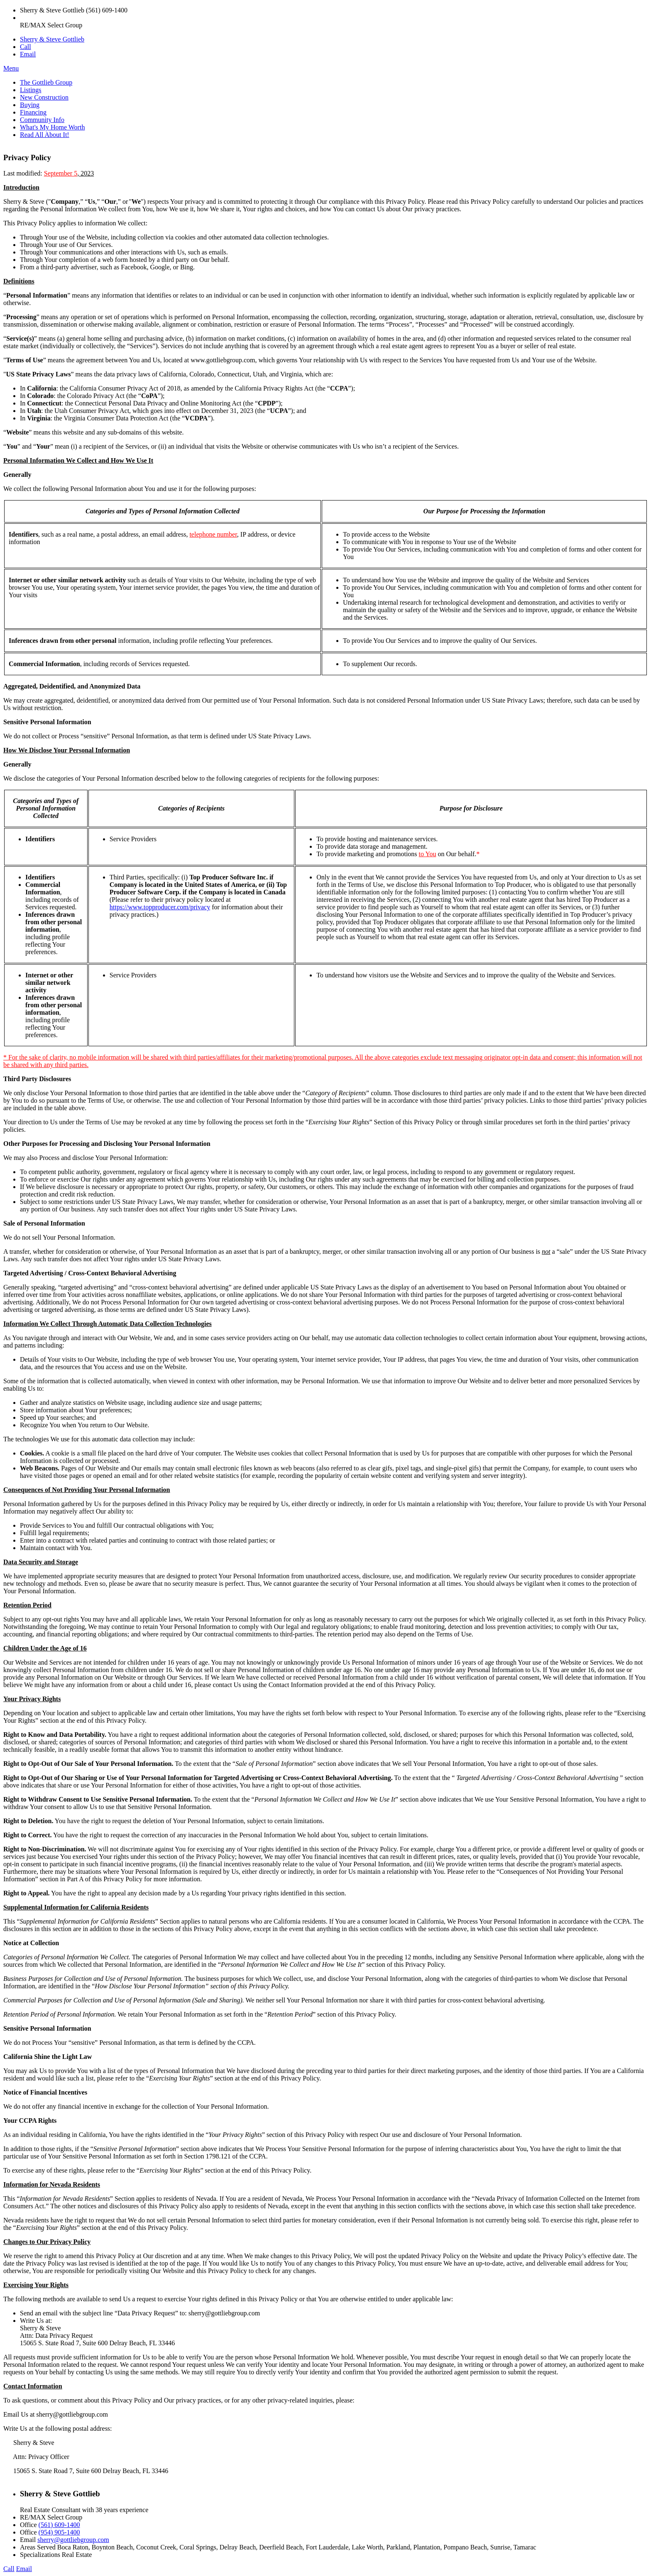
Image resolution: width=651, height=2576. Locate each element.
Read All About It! (44, 134)
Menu (11, 68)
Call (25, 46)
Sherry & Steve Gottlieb (52, 39)
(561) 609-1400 (59, 2524)
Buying (29, 104)
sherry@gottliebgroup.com (73, 2539)
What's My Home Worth (52, 127)
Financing (33, 112)
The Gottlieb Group (46, 82)
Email (28, 54)
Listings (31, 89)
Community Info (42, 119)
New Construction (44, 97)
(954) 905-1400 (59, 2532)
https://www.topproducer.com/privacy (160, 907)
